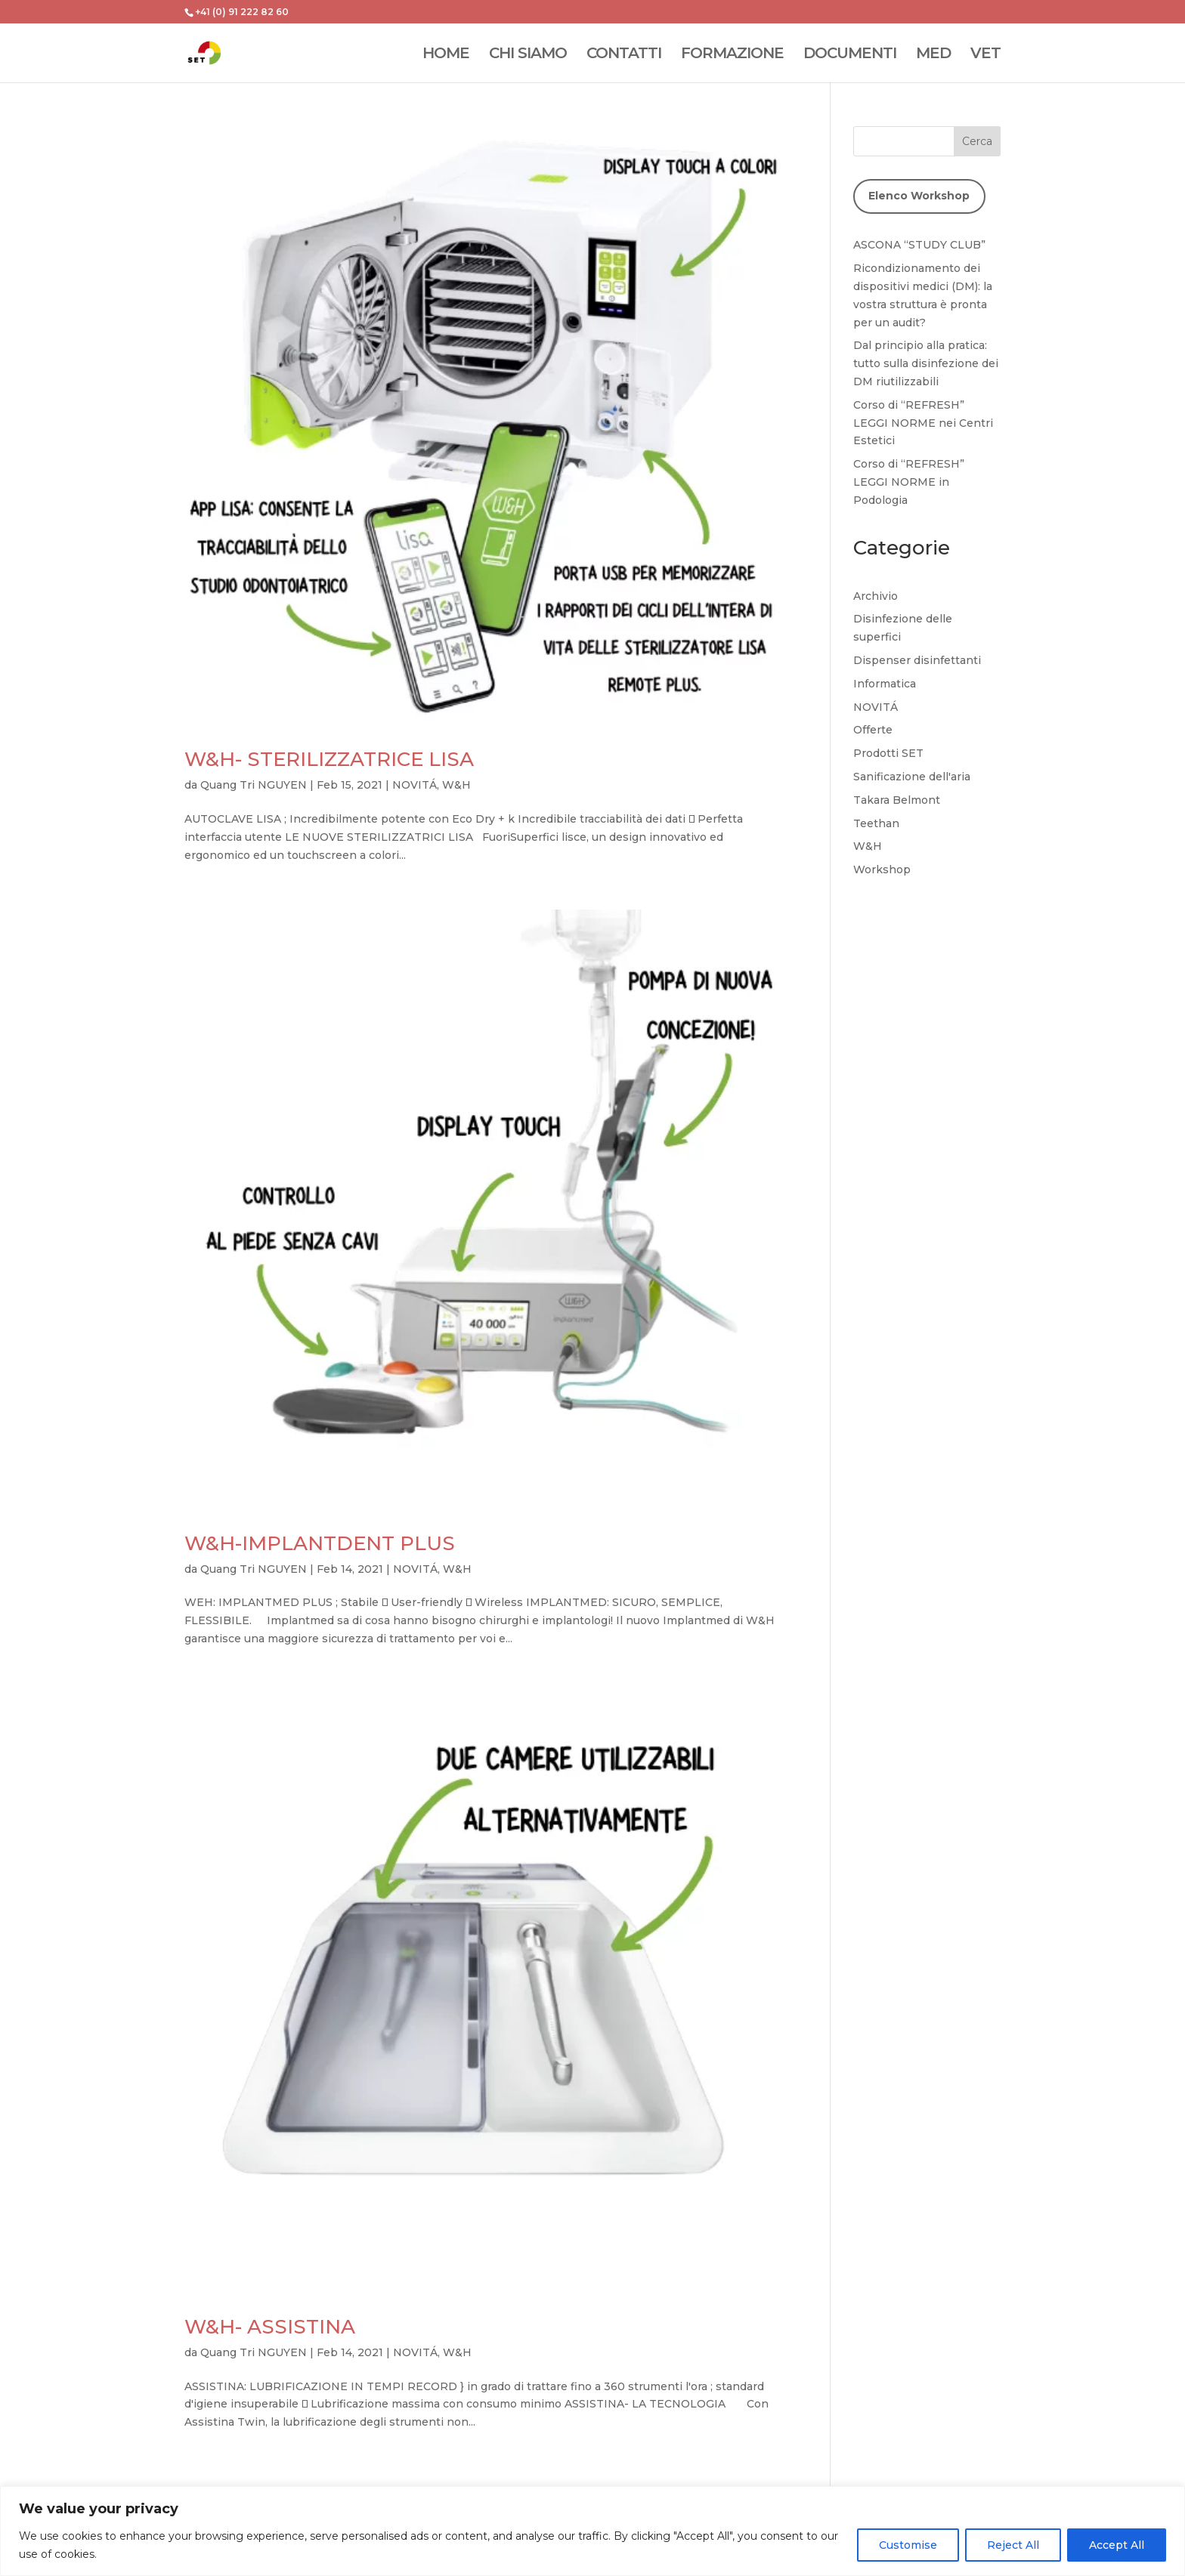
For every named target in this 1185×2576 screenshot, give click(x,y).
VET (985, 55)
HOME (445, 55)
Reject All (1013, 2545)
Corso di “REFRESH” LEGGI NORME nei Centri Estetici (923, 423)
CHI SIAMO (528, 55)
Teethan (876, 823)
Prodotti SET (888, 753)
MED (933, 55)
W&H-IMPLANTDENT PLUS (319, 1543)
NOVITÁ (414, 785)
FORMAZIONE (732, 55)
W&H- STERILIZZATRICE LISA (329, 759)
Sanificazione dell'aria (911, 776)
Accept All (1116, 2545)
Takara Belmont (896, 800)
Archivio (875, 596)
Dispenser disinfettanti (917, 660)
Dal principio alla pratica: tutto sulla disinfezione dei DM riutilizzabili (925, 363)
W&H (456, 785)
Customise (908, 2545)
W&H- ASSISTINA (269, 2327)
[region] (592, 2531)
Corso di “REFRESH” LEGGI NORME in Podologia (908, 482)
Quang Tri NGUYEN (253, 785)
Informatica (884, 683)
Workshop (882, 869)
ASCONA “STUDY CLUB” (919, 245)
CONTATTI (623, 55)
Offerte (873, 730)
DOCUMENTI (849, 55)
